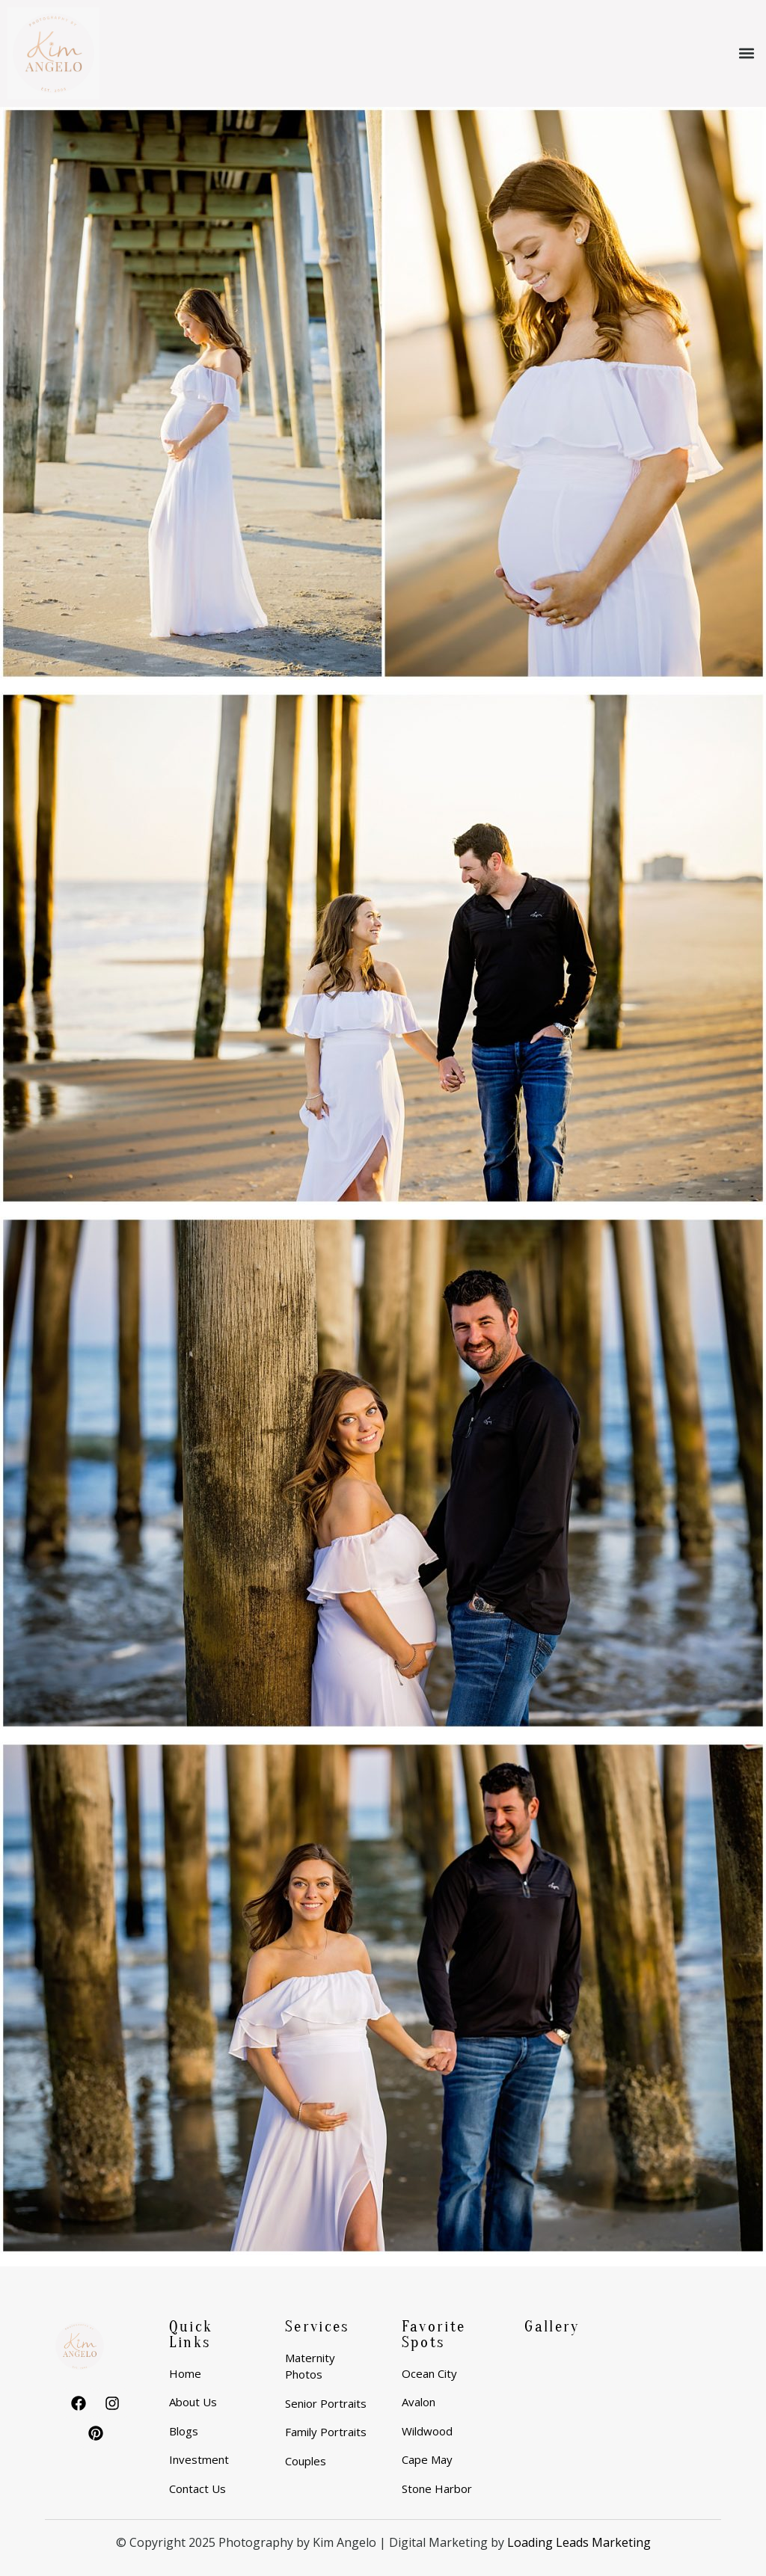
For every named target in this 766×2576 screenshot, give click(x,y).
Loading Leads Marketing (579, 2542)
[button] (746, 53)
